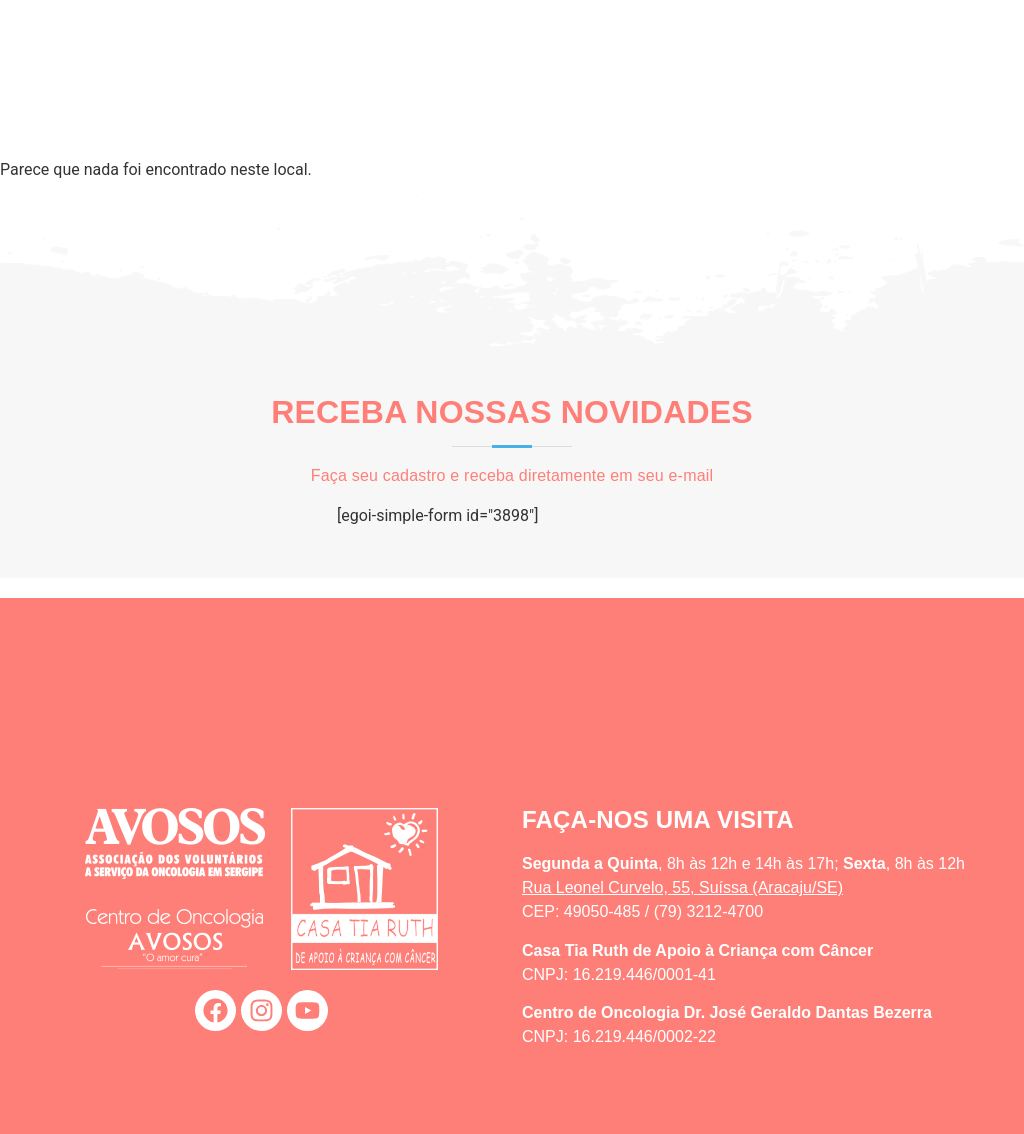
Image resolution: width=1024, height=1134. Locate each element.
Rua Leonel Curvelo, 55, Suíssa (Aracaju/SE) (682, 887)
